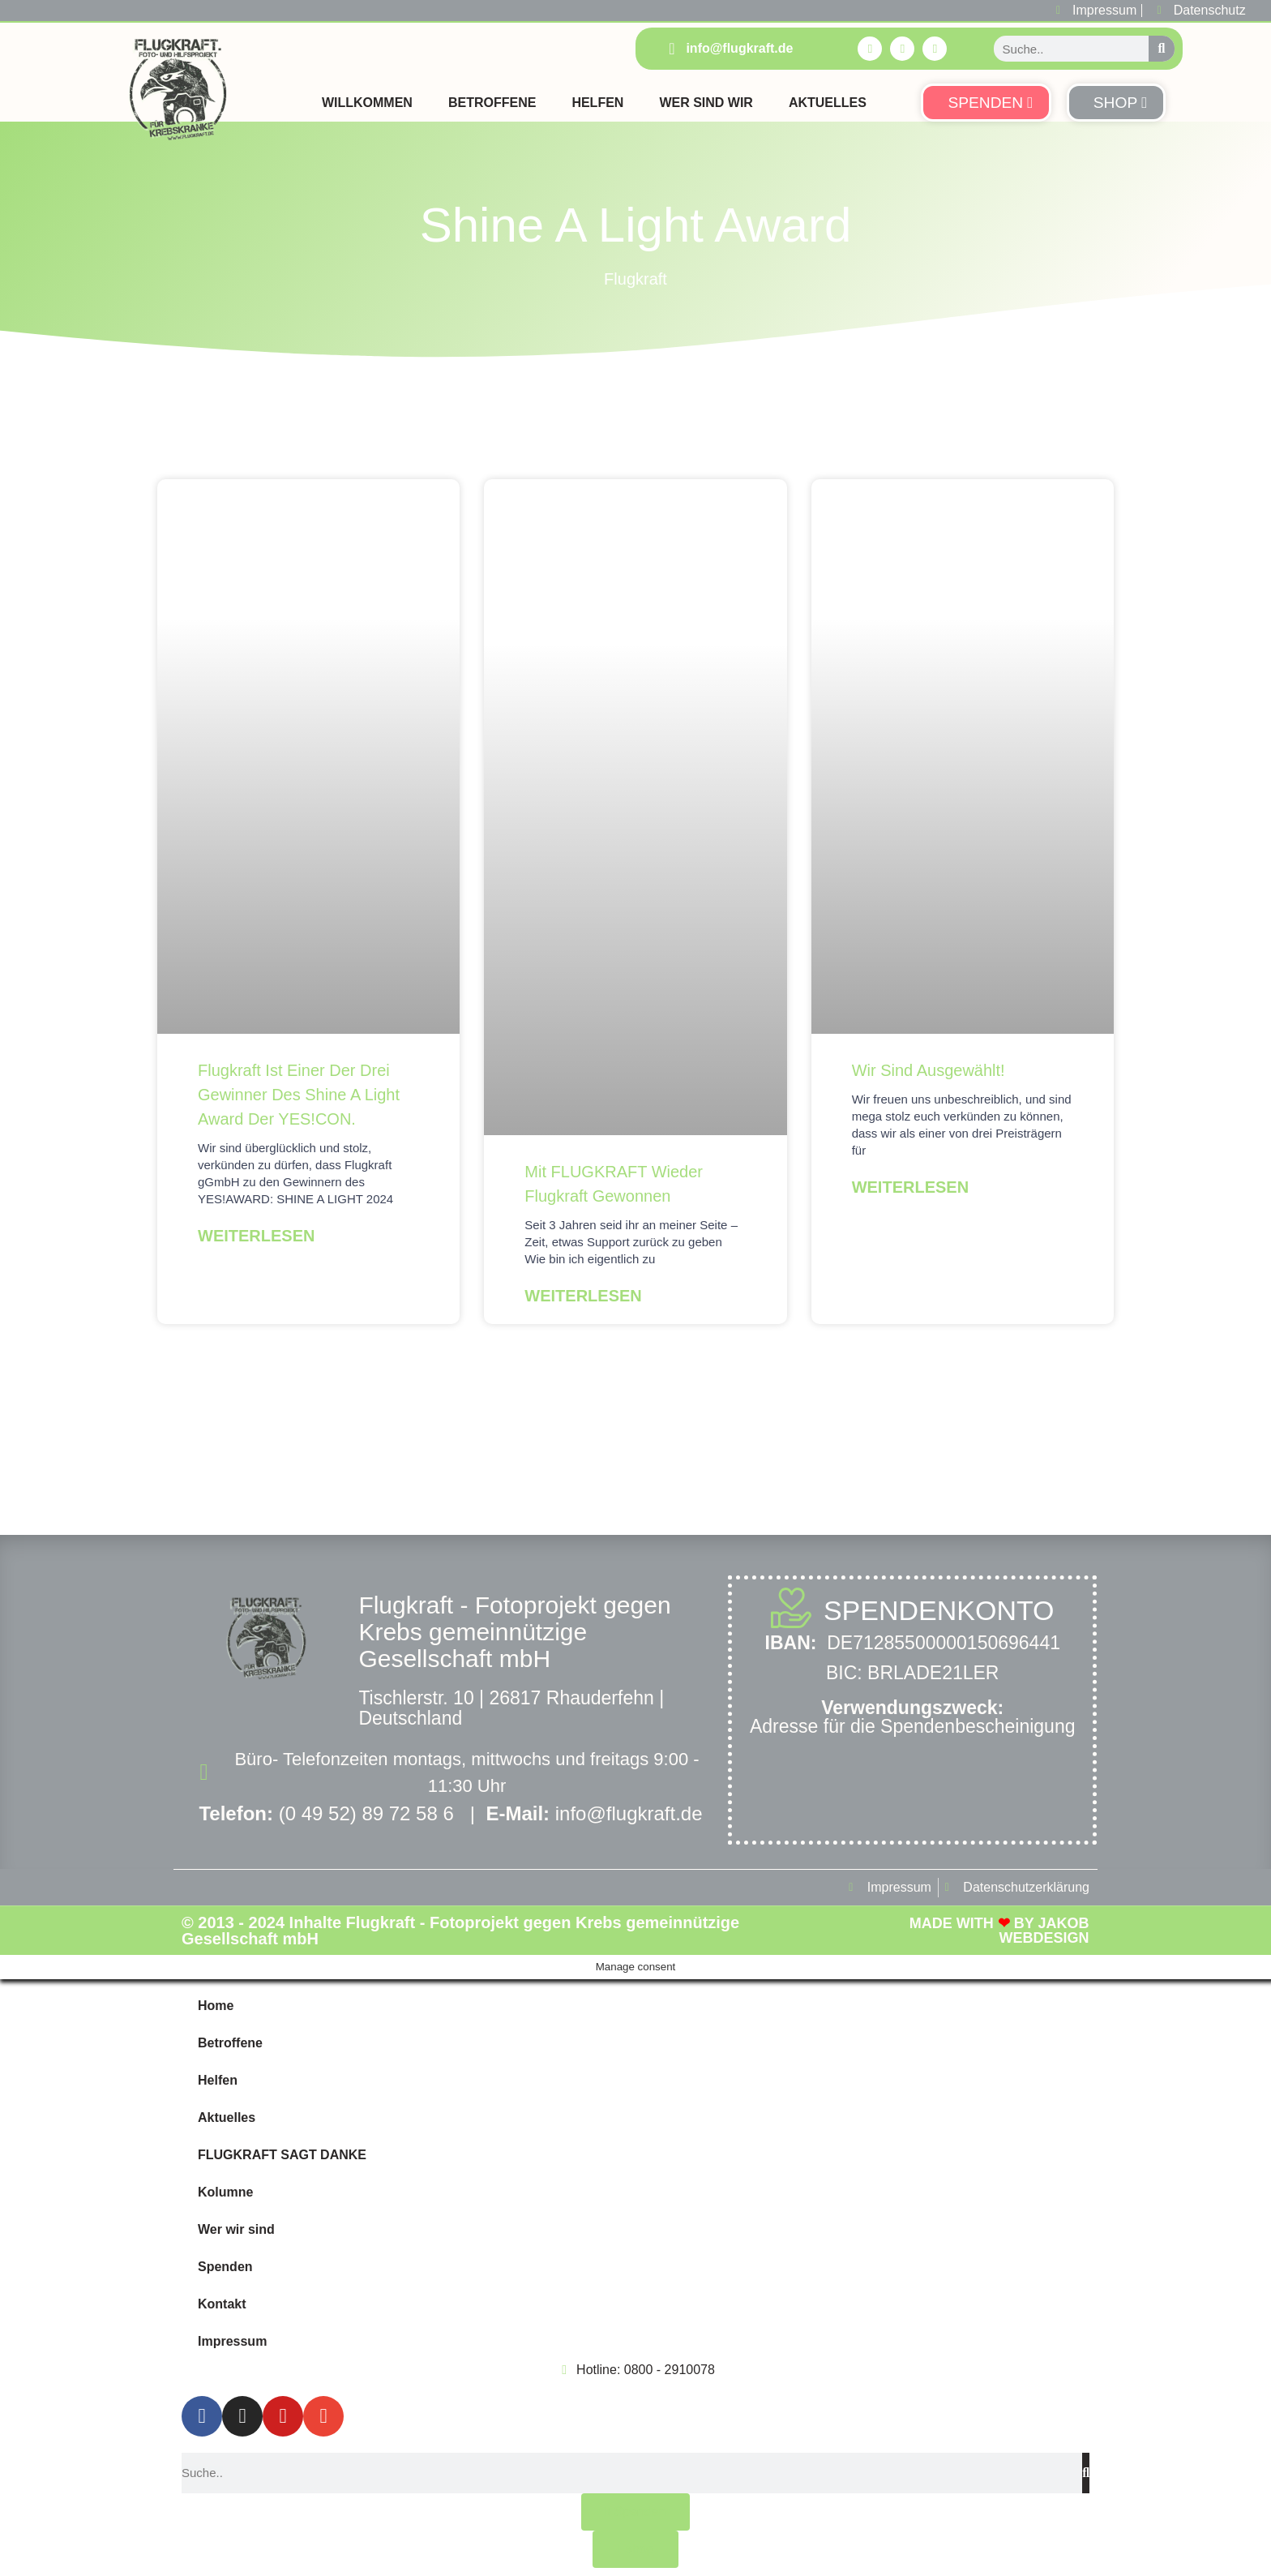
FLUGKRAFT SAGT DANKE (282, 2155)
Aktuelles (828, 102)
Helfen (597, 102)
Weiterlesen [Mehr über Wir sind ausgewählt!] (910, 1187)
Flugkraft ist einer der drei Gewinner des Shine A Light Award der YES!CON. (299, 1094)
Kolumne (225, 2192)
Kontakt (222, 2304)
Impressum (232, 2341)
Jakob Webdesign (1044, 1930)
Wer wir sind (236, 2229)
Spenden (225, 2267)
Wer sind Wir (706, 102)
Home (215, 2005)
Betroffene (492, 102)
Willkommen (367, 102)
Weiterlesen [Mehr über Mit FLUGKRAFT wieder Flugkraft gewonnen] (582, 1296)
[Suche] (1162, 49)
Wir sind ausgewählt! (928, 1070)
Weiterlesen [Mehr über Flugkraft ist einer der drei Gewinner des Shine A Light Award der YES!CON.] (256, 1236)
